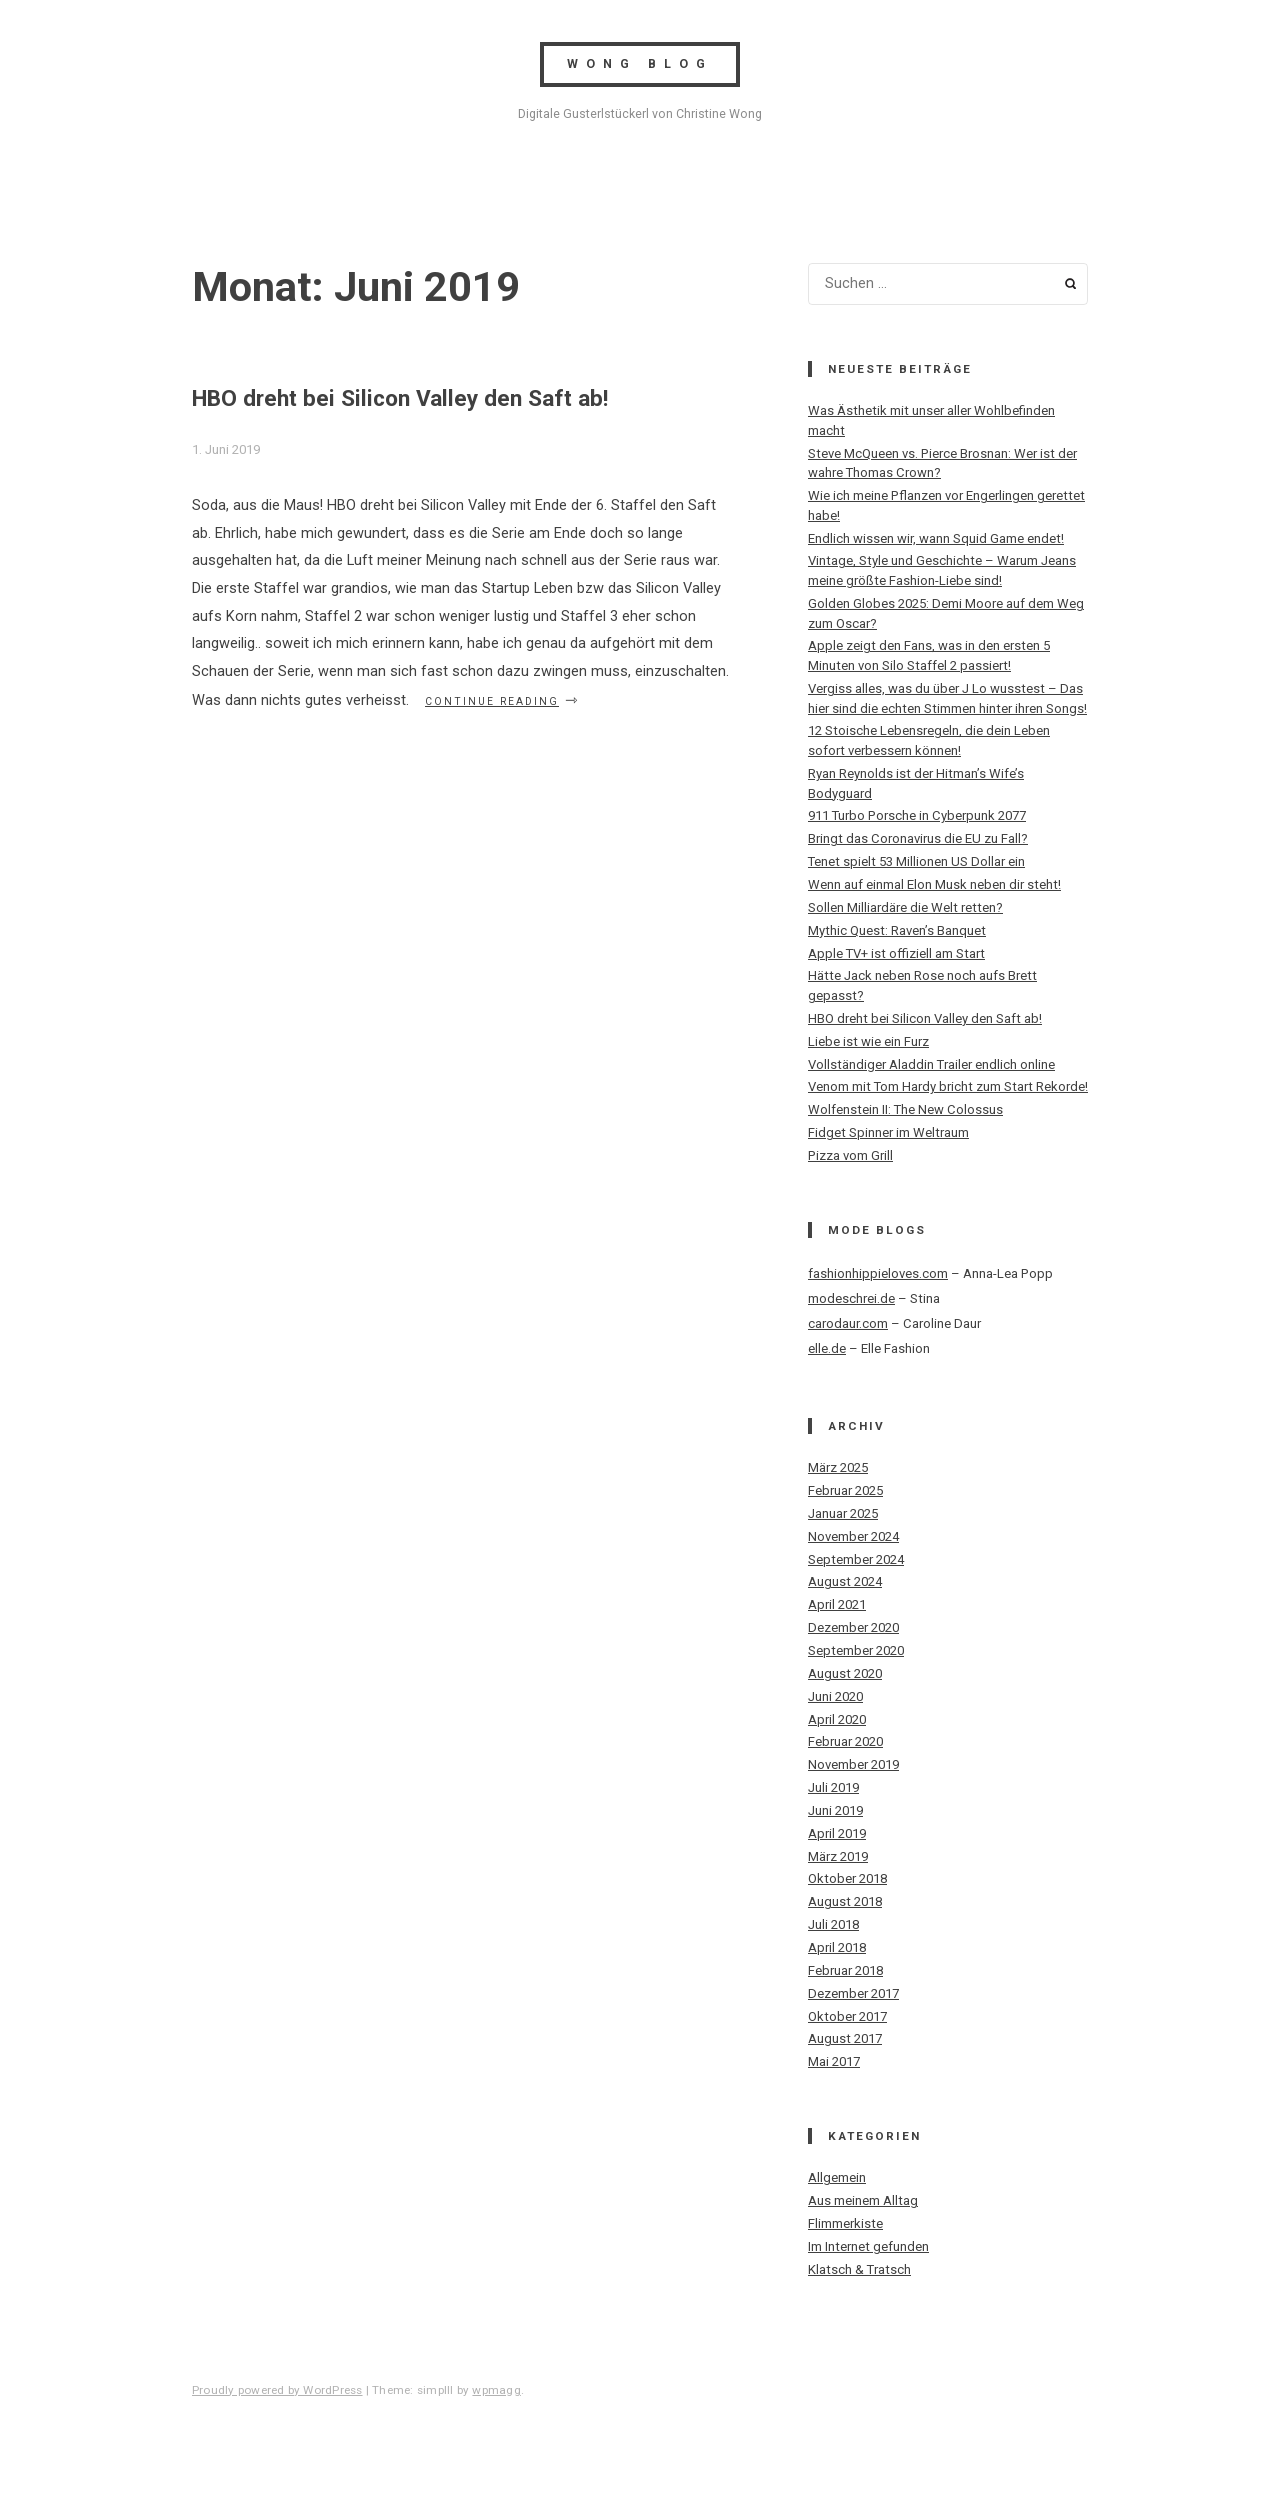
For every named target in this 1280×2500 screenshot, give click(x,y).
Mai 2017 (834, 2061)
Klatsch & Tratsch (859, 2269)
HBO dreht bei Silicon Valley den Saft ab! (400, 398)
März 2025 (838, 1467)
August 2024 (845, 1581)
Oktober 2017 (847, 2016)
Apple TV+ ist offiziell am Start (896, 953)
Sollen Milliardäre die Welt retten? (905, 907)
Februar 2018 (845, 1970)
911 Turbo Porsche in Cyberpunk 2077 (917, 815)
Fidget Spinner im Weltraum (888, 1132)
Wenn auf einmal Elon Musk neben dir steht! (934, 884)
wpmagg (496, 2390)
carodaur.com (848, 1323)
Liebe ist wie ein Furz (868, 1041)
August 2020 (845, 1673)
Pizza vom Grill (850, 1155)
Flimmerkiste (845, 2223)
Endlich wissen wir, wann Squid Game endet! (936, 538)
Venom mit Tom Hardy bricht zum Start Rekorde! (948, 1086)
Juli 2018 (833, 1924)
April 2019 (837, 1833)
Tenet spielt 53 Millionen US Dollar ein (916, 861)
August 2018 (845, 1901)
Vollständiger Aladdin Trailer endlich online (931, 1064)
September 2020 (856, 1650)
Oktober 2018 (847, 1878)
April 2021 (837, 1604)
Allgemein (837, 2177)
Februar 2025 (845, 1490)
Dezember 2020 (853, 1627)
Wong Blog (640, 64)
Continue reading (502, 700)
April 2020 (837, 1719)
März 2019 (838, 1856)
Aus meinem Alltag (863, 2200)
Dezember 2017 (853, 1993)
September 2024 (856, 1559)
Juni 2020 (835, 1696)
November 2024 (853, 1536)
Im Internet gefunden (868, 2246)
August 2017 (845, 2038)
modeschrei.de (851, 1298)
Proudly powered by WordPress (277, 2390)
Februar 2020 (845, 1741)
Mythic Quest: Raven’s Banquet (897, 930)
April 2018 (837, 1947)
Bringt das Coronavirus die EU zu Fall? (918, 838)
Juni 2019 (835, 1810)
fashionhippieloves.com (878, 1273)
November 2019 (853, 1764)
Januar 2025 (843, 1513)
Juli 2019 (833, 1787)
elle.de (827, 1348)
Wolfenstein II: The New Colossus (905, 1109)
